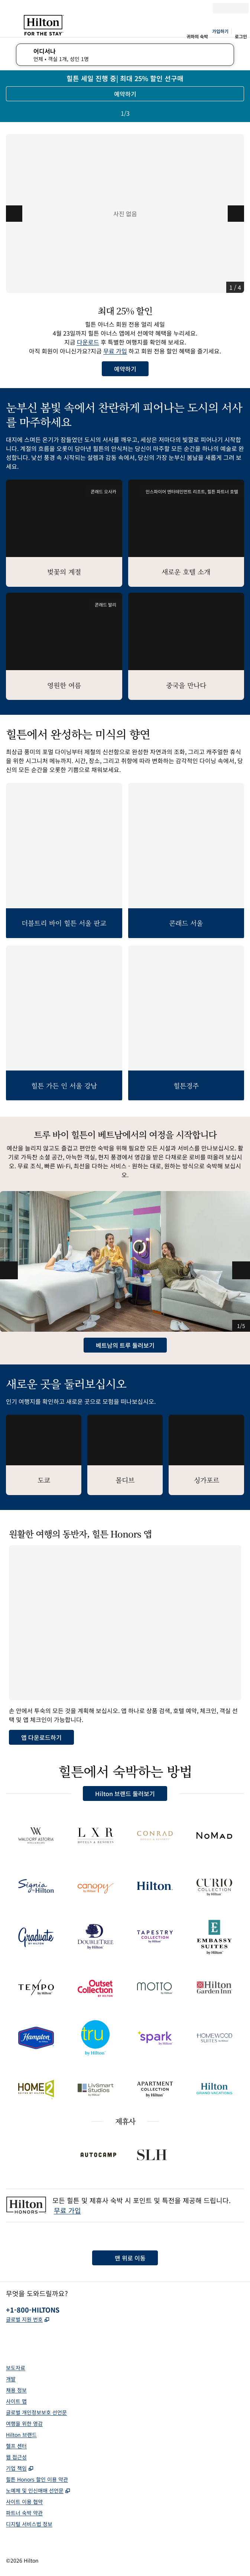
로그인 (241, 36)
